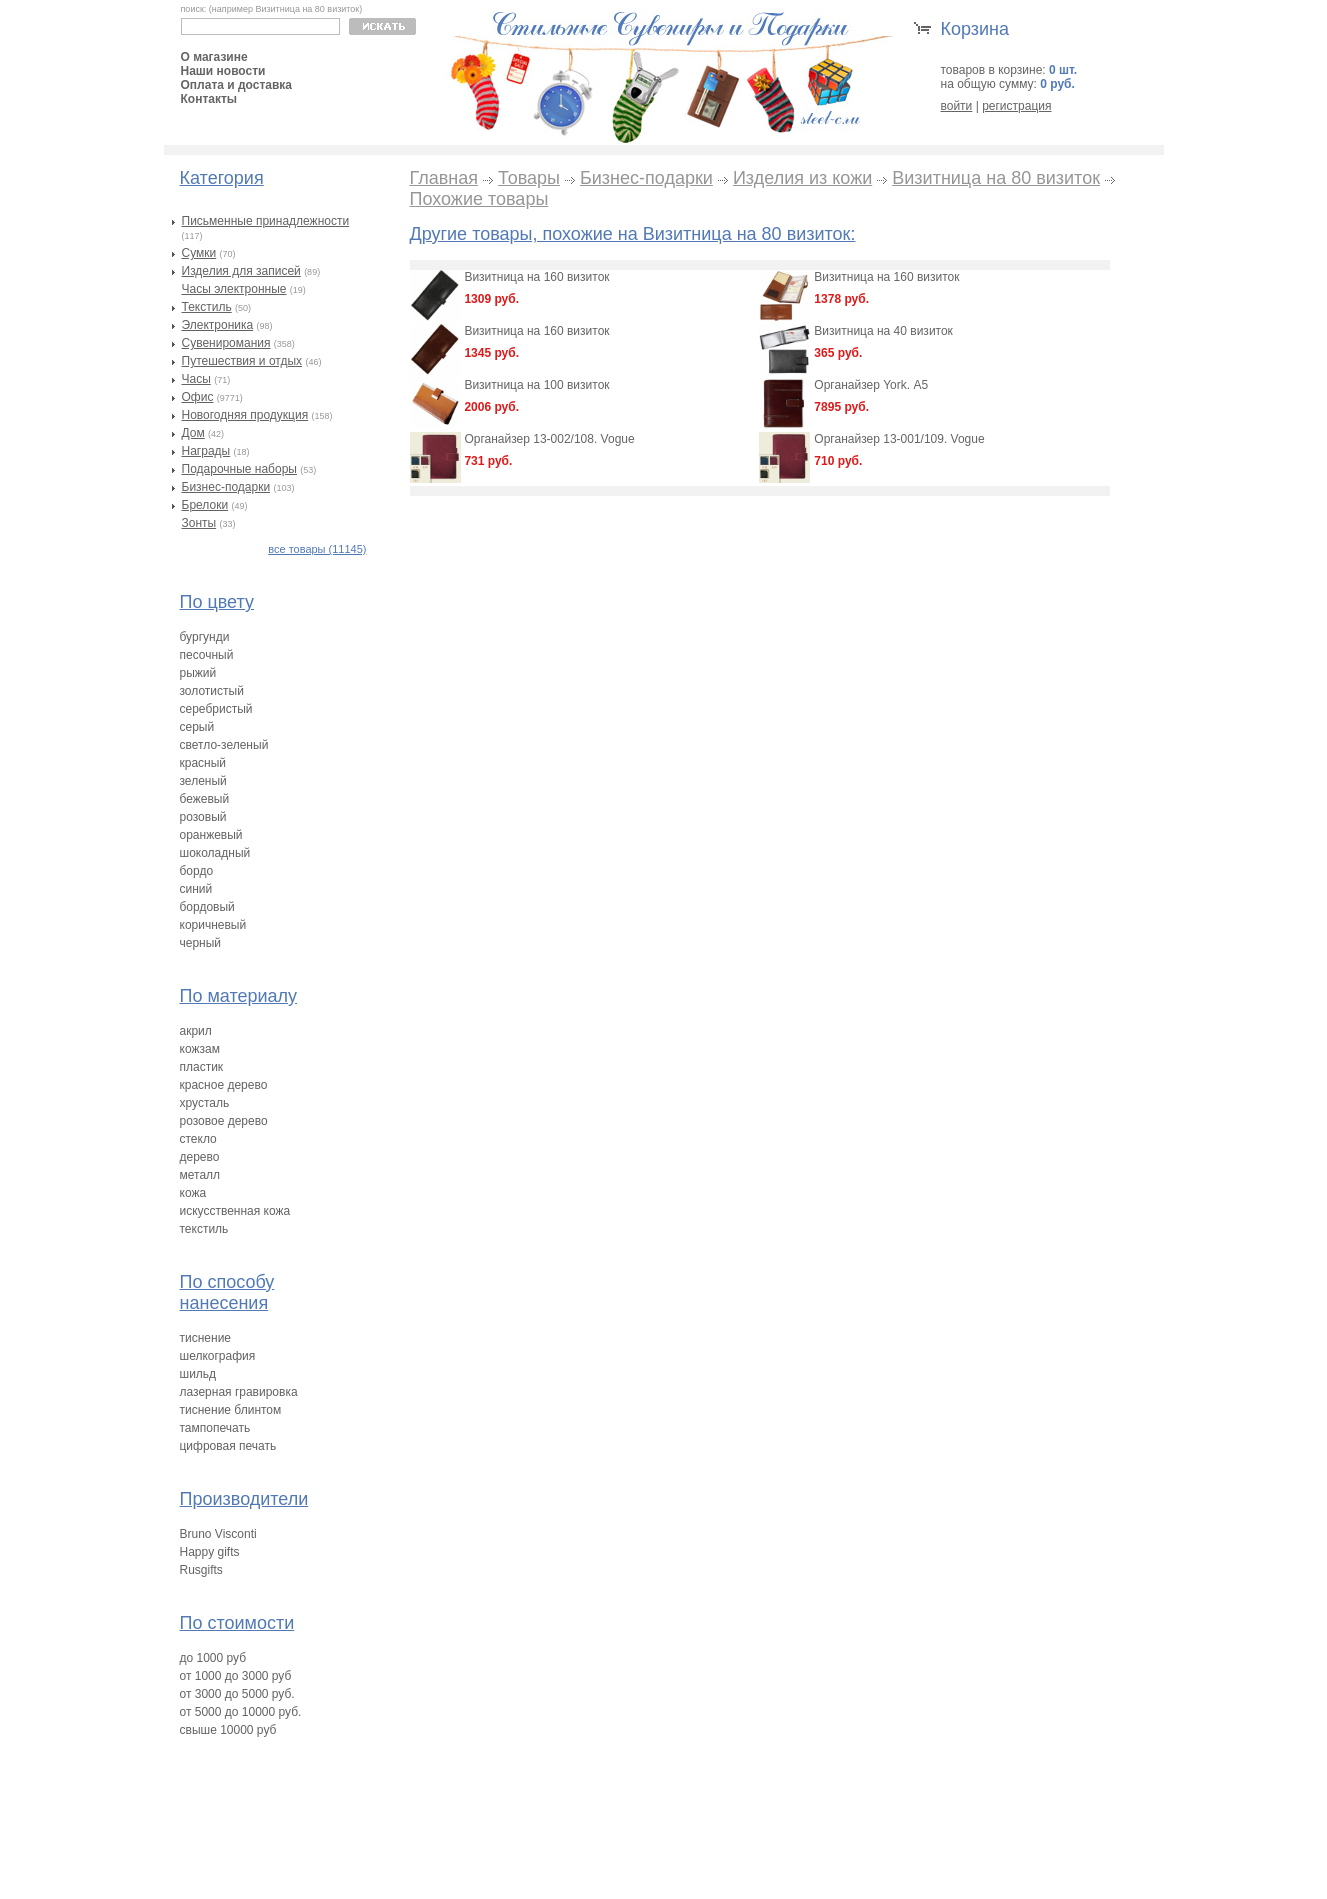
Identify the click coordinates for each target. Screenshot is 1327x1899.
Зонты (199, 523)
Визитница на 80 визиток (996, 178)
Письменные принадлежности (266, 221)
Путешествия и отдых (242, 361)
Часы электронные (234, 289)
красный (203, 763)
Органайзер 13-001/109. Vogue (899, 439)
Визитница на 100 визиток (536, 385)
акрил (196, 1031)
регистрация (1016, 106)
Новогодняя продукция (245, 415)
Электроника (218, 325)
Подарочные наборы (239, 469)
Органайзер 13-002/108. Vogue (549, 439)
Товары (529, 178)
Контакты (209, 99)
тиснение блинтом (231, 1410)
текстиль (204, 1229)
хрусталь (205, 1103)
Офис (198, 397)
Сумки (199, 253)
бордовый (207, 907)
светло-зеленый (224, 745)
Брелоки (205, 505)
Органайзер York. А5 (871, 385)
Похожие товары (479, 199)
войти (957, 106)
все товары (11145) (317, 549)
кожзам (200, 1049)
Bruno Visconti (218, 1534)
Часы (196, 379)
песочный (207, 655)
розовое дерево (224, 1121)
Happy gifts (210, 1552)
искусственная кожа (235, 1211)
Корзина (975, 29)
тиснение (206, 1338)
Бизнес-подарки (226, 487)
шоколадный (215, 853)
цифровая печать (228, 1446)
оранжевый (211, 835)
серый (197, 727)
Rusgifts (201, 1570)
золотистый (212, 691)
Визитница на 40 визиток (883, 331)
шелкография (218, 1356)
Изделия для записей (241, 271)
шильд (198, 1374)
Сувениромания (226, 343)
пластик (202, 1067)
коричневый (213, 925)
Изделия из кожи (802, 178)
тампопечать (215, 1428)
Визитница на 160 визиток (536, 277)
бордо (197, 871)
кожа (193, 1193)
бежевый (205, 799)
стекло (198, 1139)
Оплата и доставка (237, 85)
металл (200, 1175)
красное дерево (224, 1085)
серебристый (216, 709)
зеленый (203, 781)
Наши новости (223, 71)
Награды (206, 451)
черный (201, 943)
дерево (200, 1157)
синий (196, 889)
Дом (193, 433)
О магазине (214, 57)
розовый (203, 817)
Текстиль (207, 307)
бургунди (205, 637)
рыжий (198, 673)
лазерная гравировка (239, 1392)
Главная (444, 178)
